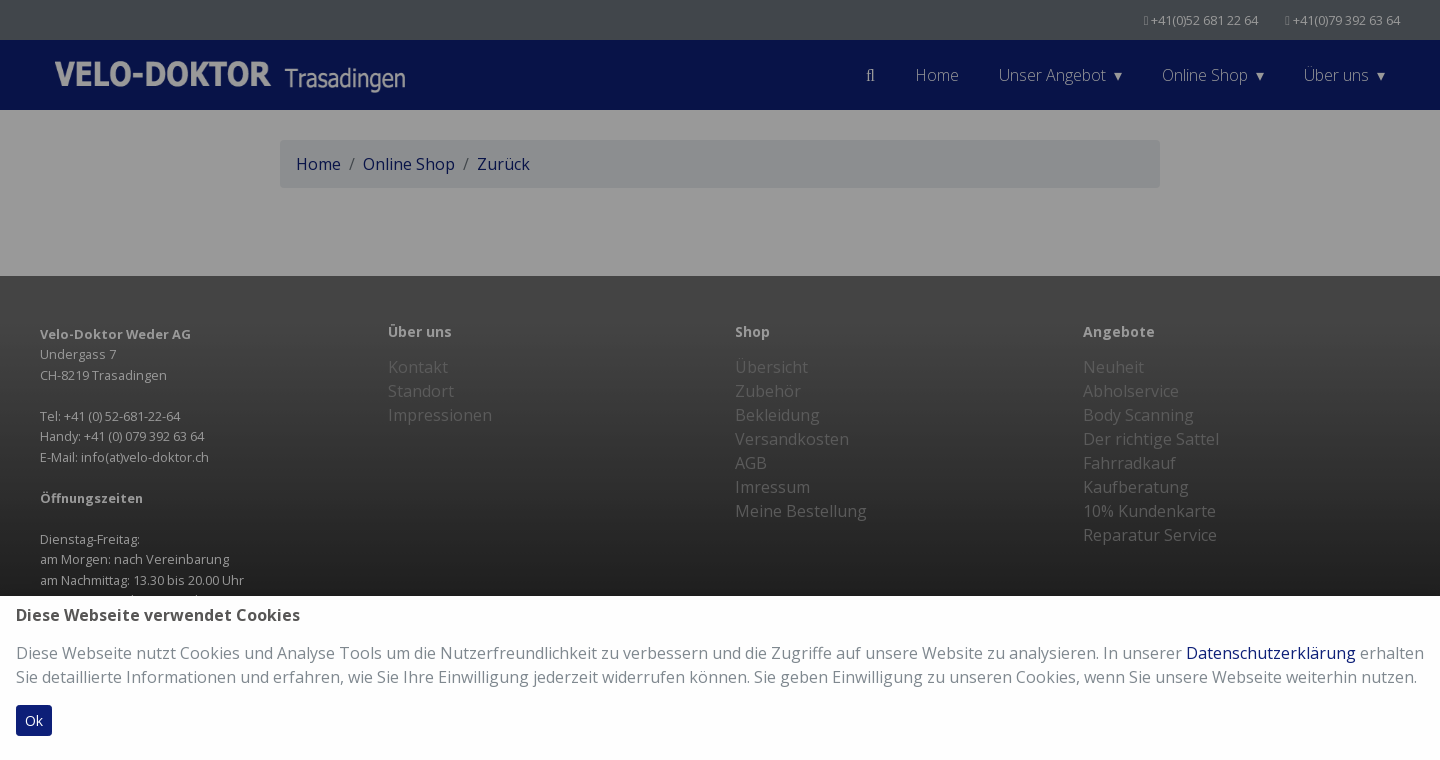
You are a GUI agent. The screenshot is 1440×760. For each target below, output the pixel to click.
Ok (34, 720)
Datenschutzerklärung (1271, 653)
